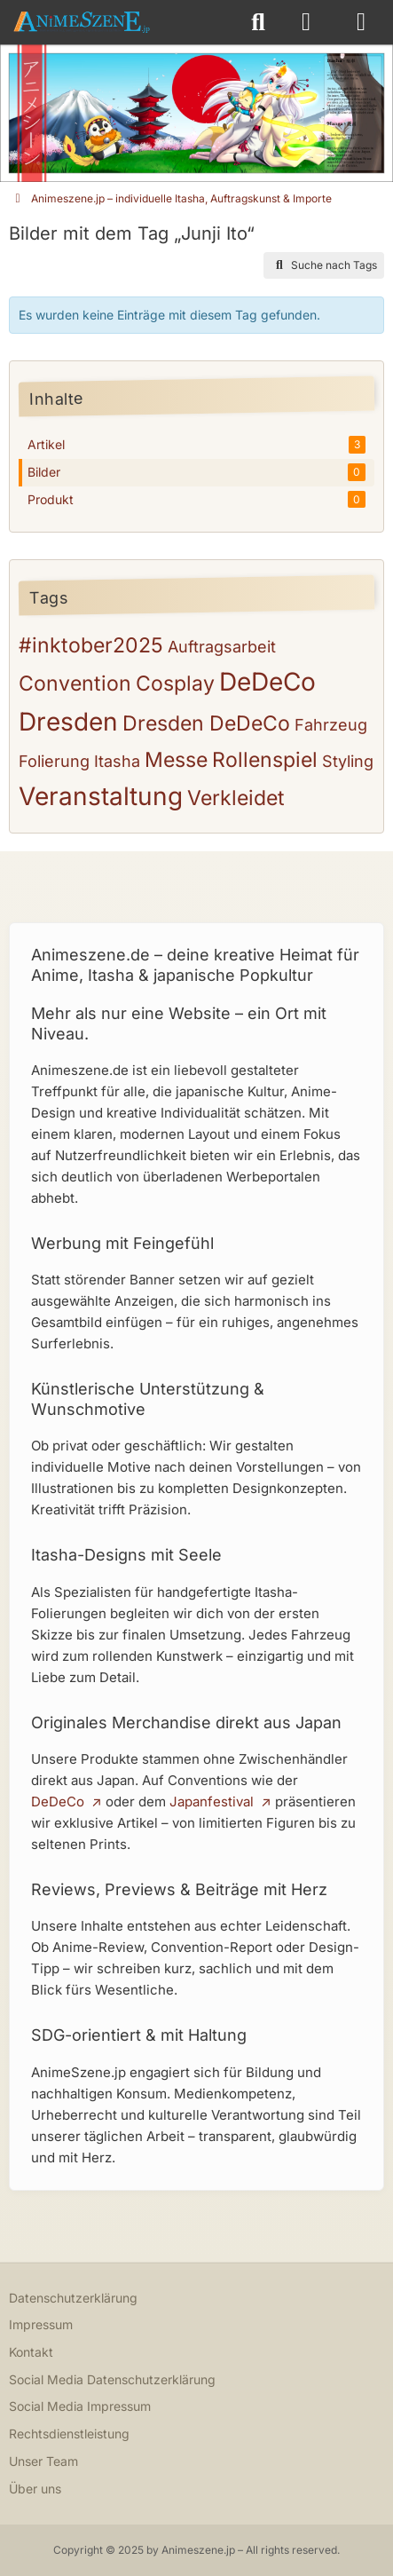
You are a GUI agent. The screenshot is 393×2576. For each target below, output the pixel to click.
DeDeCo (267, 682)
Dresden (68, 722)
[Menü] (361, 22)
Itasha (117, 761)
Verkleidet (236, 798)
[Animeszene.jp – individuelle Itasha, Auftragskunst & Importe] (81, 22)
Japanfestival (211, 1801)
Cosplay (175, 683)
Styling (347, 761)
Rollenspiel (265, 759)
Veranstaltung (101, 796)
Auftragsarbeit (222, 646)
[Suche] (258, 22)
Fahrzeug (331, 724)
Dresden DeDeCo (206, 723)
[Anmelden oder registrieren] (306, 22)
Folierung (54, 761)
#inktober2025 (91, 645)
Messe (176, 759)
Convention (75, 683)
